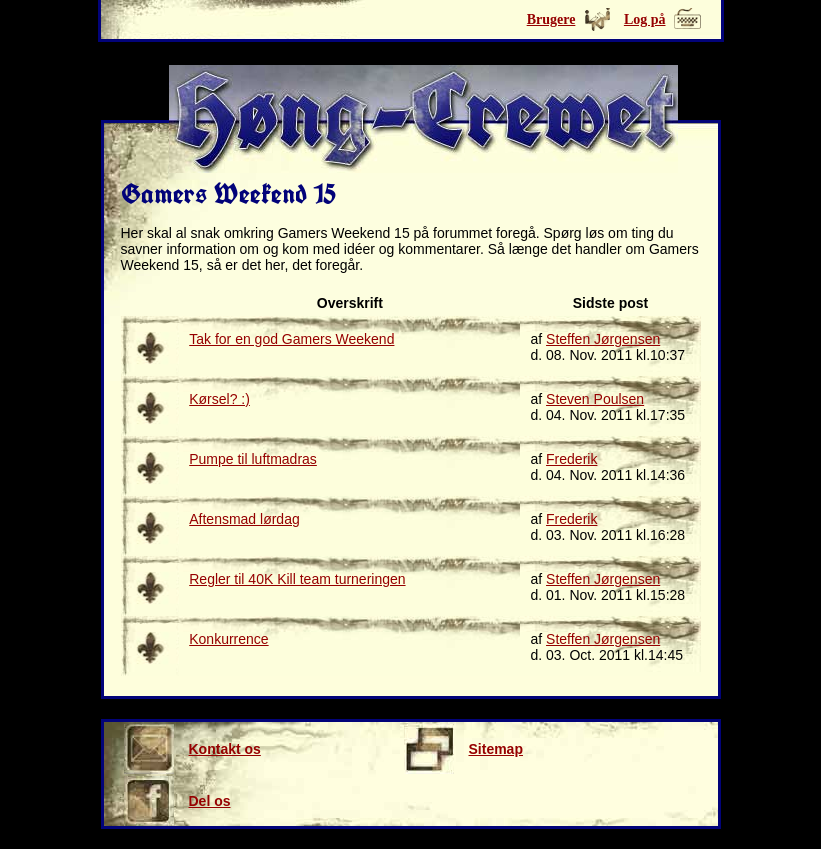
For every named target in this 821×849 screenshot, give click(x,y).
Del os (177, 801)
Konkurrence (228, 639)
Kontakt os (192, 749)
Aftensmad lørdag (244, 519)
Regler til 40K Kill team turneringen (297, 579)
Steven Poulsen (595, 399)
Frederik (571, 459)
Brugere (551, 19)
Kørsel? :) (219, 399)
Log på (645, 19)
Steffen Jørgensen (603, 339)
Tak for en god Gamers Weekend (291, 339)
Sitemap (463, 749)
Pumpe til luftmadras (253, 459)
